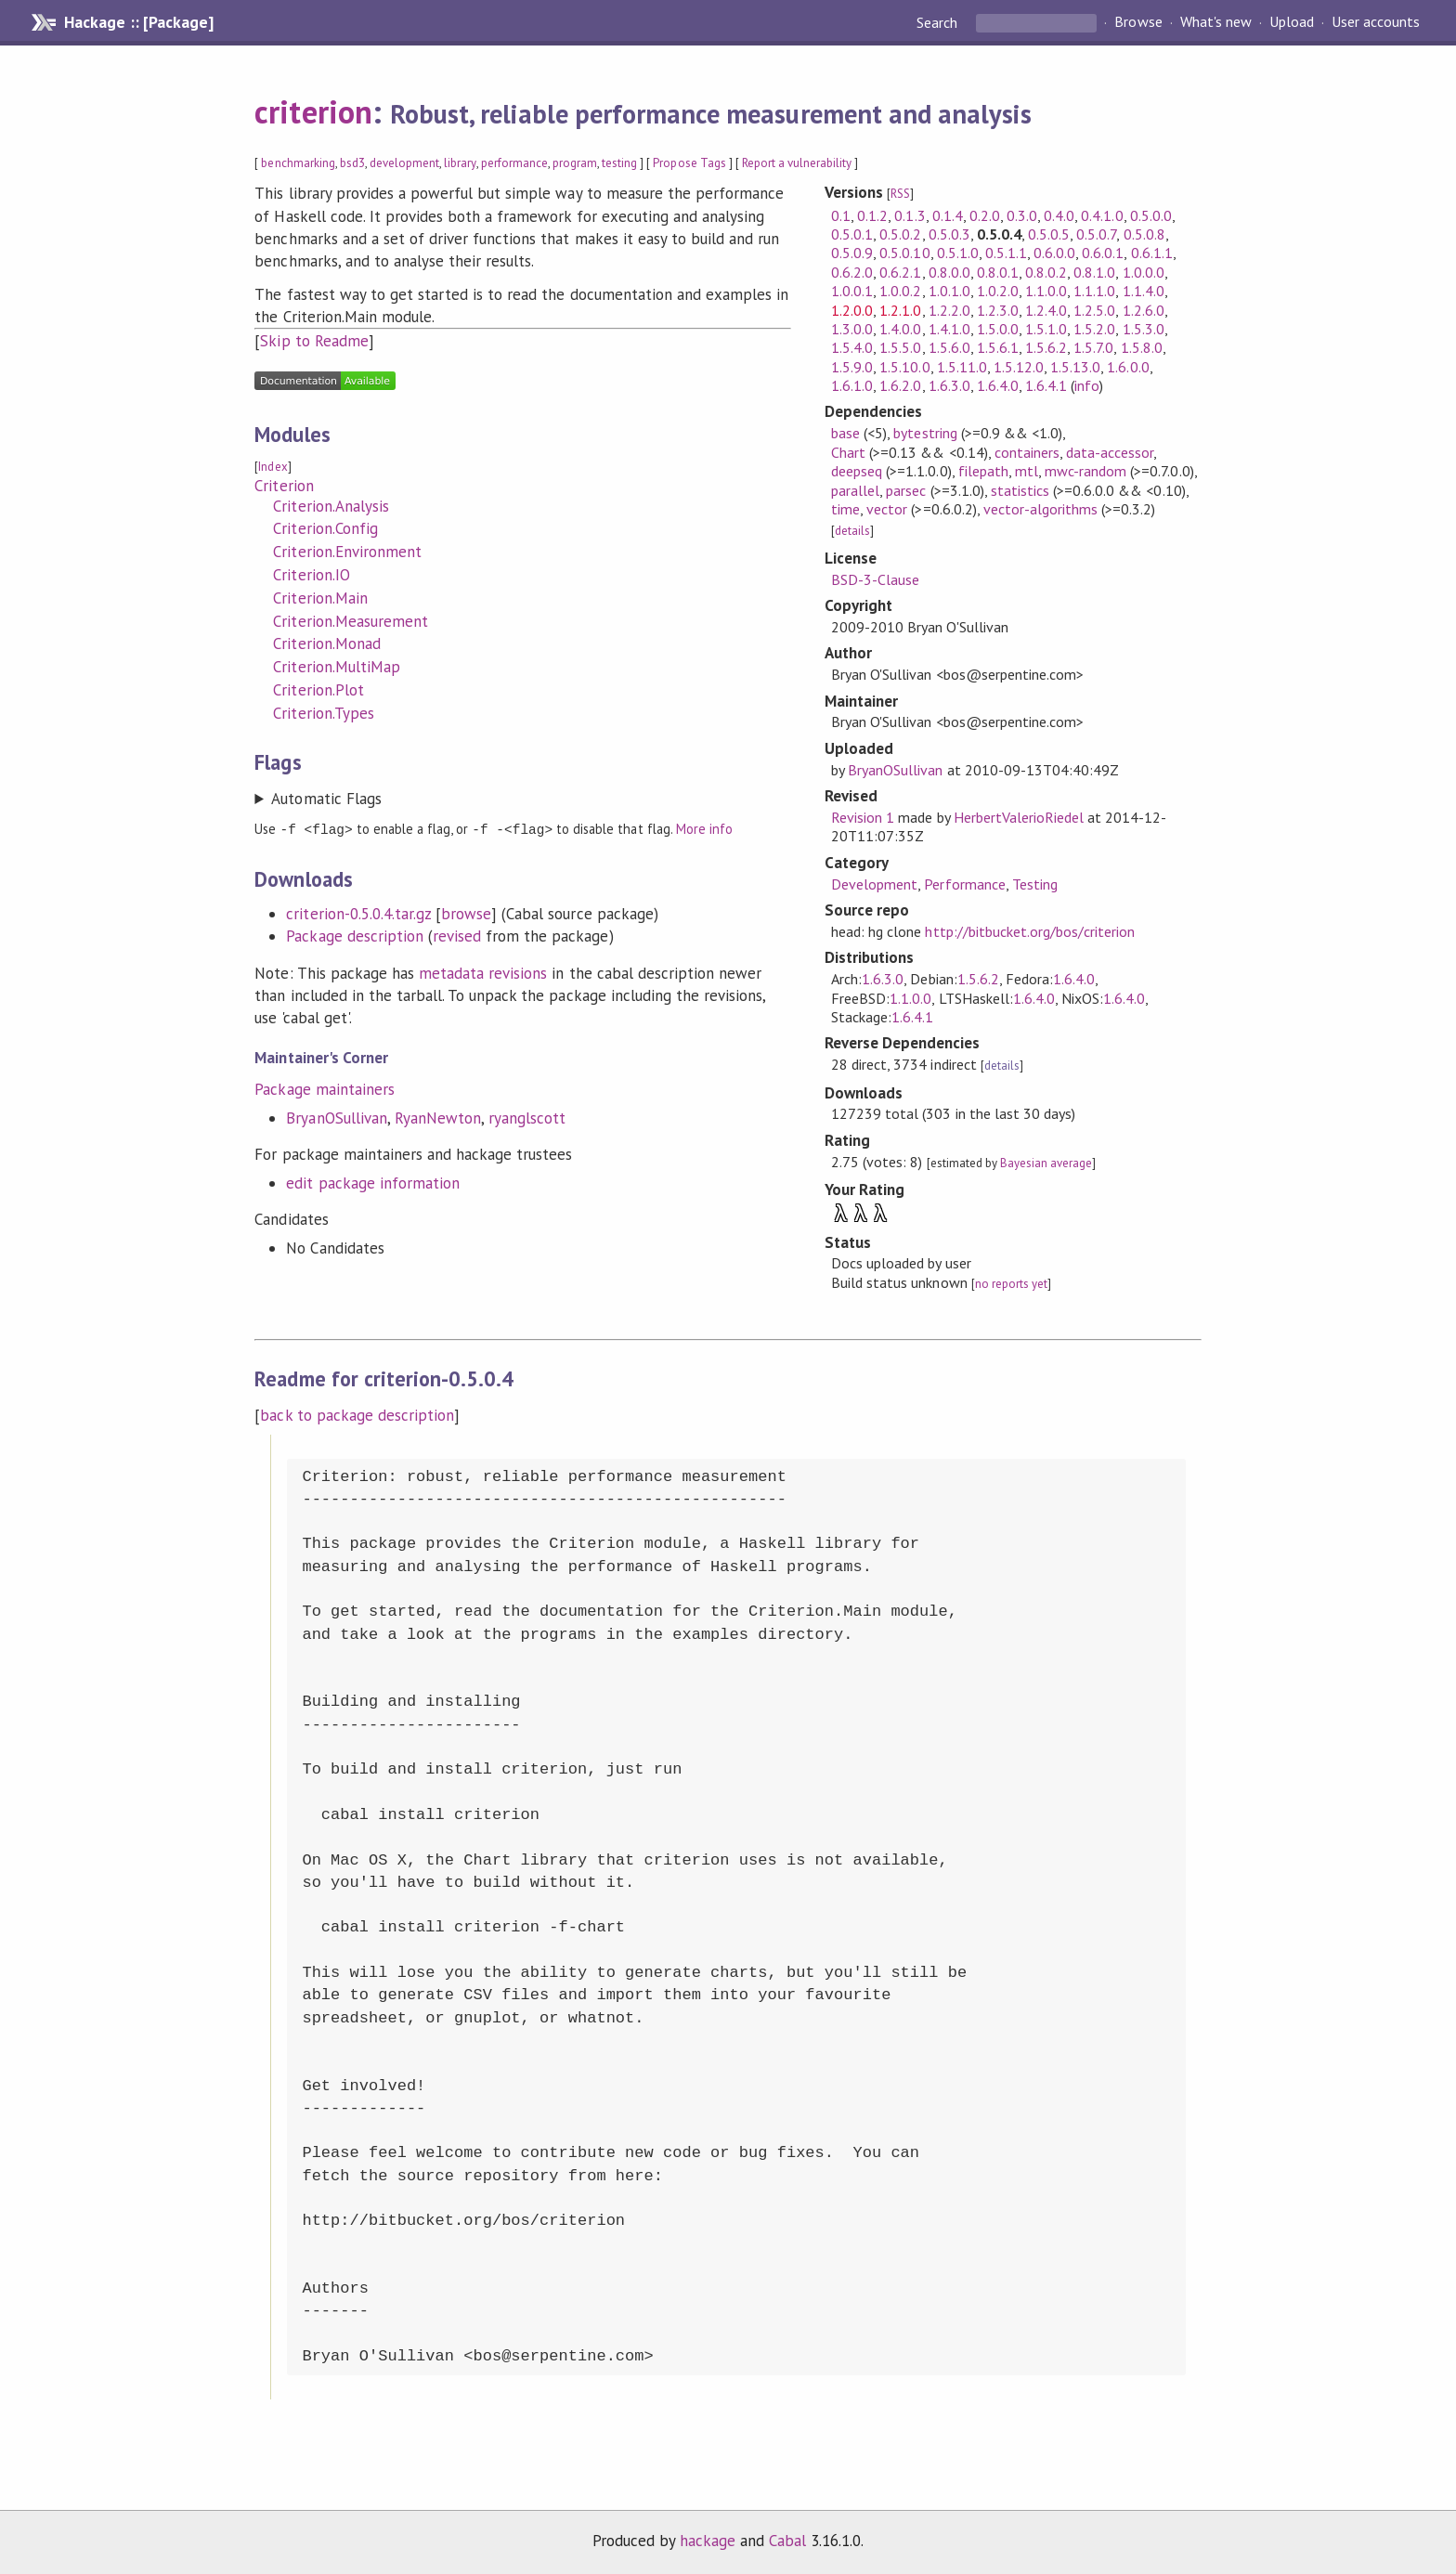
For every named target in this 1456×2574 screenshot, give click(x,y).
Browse (1138, 22)
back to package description (357, 1415)
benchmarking (297, 163)
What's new (1216, 22)
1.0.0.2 (900, 290)
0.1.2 (872, 215)
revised (457, 935)
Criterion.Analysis (330, 506)
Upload (1291, 22)
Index (272, 466)
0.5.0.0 (1151, 215)
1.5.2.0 (1094, 328)
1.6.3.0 (949, 385)
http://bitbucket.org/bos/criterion (1030, 931)
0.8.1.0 (1094, 272)
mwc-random (1085, 471)
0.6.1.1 (1152, 252)
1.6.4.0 (998, 385)
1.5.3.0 (1143, 328)
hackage (707, 2540)
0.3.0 (1022, 215)
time (845, 509)
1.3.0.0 (852, 328)
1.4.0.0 (900, 328)
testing (619, 163)
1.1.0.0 (1046, 290)
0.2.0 (984, 215)
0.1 (841, 215)
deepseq (856, 471)
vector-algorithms (1040, 509)
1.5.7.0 (1093, 347)
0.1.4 (947, 215)
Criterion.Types (323, 713)
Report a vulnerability (797, 163)
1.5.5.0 (900, 347)
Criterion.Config (325, 528)
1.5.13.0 (1075, 367)
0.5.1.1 (1006, 252)
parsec (906, 490)
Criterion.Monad (326, 643)
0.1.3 (909, 215)
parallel (855, 490)
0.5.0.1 (852, 234)
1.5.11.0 (962, 367)
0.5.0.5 (1049, 234)
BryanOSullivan (336, 1117)
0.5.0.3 (949, 234)
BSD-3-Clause (875, 579)
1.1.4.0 (1143, 290)
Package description (354, 935)
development (404, 163)
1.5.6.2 (1046, 347)
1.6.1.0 (852, 385)
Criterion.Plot (318, 690)
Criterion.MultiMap (336, 666)
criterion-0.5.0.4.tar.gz (358, 913)
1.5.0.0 (998, 328)
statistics (1020, 490)
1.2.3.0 (998, 310)
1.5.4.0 (852, 347)
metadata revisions (483, 972)
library (459, 163)
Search (938, 22)
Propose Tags (689, 163)
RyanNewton (438, 1117)
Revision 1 (862, 817)
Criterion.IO (311, 575)
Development (874, 884)
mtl (1026, 471)
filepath (983, 471)
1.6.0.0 (1128, 367)
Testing (1035, 884)
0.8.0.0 (949, 272)
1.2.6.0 (1143, 310)
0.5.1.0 (958, 252)
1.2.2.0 (949, 310)
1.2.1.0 (900, 310)
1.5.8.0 (1142, 347)
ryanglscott (527, 1117)
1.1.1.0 (1094, 290)
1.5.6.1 (998, 347)
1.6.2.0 (900, 385)
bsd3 (352, 163)
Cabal (787, 2540)
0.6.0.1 (1103, 252)
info (1086, 385)
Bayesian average (1046, 1163)
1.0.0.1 (852, 290)
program (574, 163)
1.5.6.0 (949, 347)
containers (1027, 452)
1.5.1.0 (1046, 328)
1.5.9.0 (852, 367)
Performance (964, 884)
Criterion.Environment (347, 551)
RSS (900, 194)
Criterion (283, 485)
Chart (848, 452)
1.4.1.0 (949, 328)
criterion (312, 111)
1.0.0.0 (1143, 272)
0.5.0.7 (1096, 234)
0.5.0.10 (904, 252)
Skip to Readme (314, 341)
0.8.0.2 (1046, 272)
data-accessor (1109, 452)
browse (466, 913)
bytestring (924, 432)
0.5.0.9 (852, 252)
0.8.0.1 (998, 272)
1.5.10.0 (904, 367)
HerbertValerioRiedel (1019, 817)
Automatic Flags (326, 798)
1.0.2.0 (998, 290)
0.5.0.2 (900, 234)
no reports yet (1011, 1284)
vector (886, 509)
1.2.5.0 (1094, 310)
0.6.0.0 (1054, 252)
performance (514, 163)
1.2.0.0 (852, 310)
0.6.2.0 (852, 272)
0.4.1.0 (1102, 215)
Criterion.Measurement (350, 621)
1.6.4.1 (1046, 385)
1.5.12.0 (1019, 367)
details (852, 531)
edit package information (373, 1182)
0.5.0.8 (1144, 234)
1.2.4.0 (1046, 310)
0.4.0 (1059, 215)
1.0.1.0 (949, 290)
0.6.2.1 (900, 272)
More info (704, 829)
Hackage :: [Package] (138, 22)
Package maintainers (324, 1088)
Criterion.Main (320, 598)
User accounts (1376, 22)
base (845, 432)
